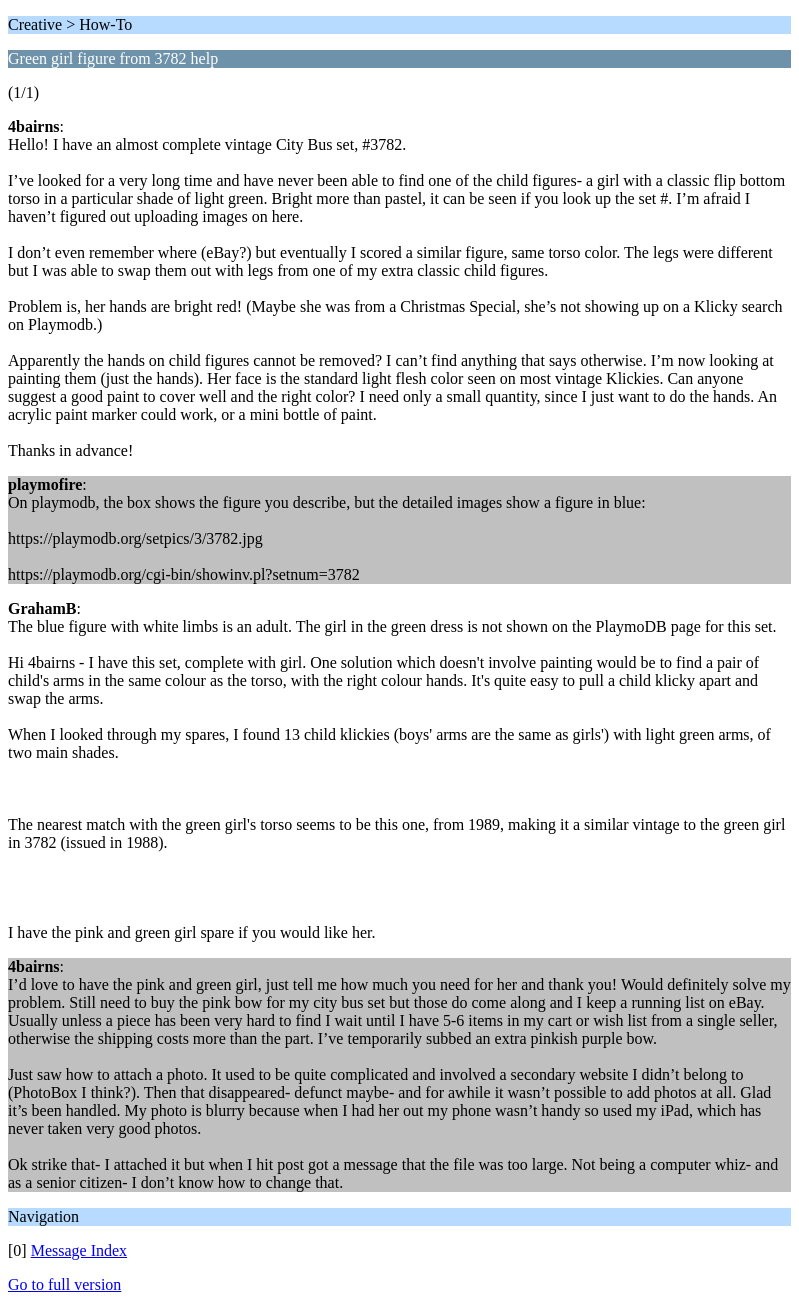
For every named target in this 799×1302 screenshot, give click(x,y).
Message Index (79, 1250)
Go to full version (64, 1284)
